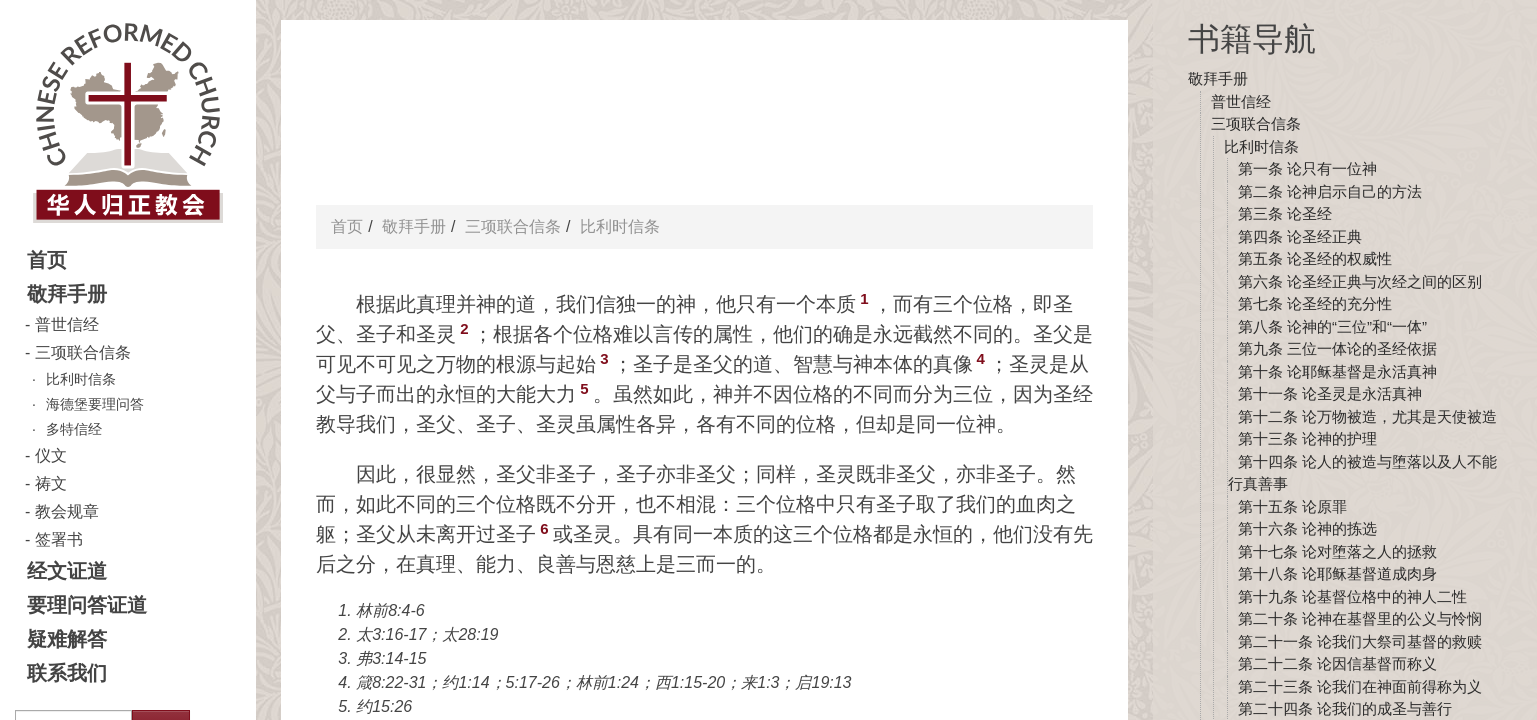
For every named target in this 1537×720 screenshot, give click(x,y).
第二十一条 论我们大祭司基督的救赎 (1360, 641)
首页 (47, 260)
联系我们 (67, 673)
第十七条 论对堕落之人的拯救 (1337, 551)
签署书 (59, 539)
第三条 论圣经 (1285, 213)
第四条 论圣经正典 (1300, 236)
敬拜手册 (67, 294)
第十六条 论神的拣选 (1307, 528)
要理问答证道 (87, 605)
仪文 (51, 455)
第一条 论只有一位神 (1307, 168)
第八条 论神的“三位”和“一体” (1332, 326)
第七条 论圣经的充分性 (1315, 303)
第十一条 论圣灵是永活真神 (1330, 393)
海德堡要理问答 (95, 404)
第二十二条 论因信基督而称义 (1337, 663)
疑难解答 (67, 639)
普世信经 (67, 324)
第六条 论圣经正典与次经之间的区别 (1360, 281)
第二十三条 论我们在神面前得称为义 (1360, 686)
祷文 (51, 483)
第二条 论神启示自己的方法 (1330, 191)
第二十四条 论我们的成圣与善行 (1345, 708)
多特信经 (74, 429)
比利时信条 (81, 379)
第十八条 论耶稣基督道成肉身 (1337, 573)
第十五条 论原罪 (1292, 506)
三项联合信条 (83, 352)
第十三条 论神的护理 (1307, 438)
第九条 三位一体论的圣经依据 (1337, 348)
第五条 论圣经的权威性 (1315, 258)
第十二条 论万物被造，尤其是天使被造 (1367, 416)
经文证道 (67, 571)
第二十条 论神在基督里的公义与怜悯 (1360, 618)
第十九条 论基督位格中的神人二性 (1352, 596)
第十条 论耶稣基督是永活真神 (1337, 371)
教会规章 (67, 511)
